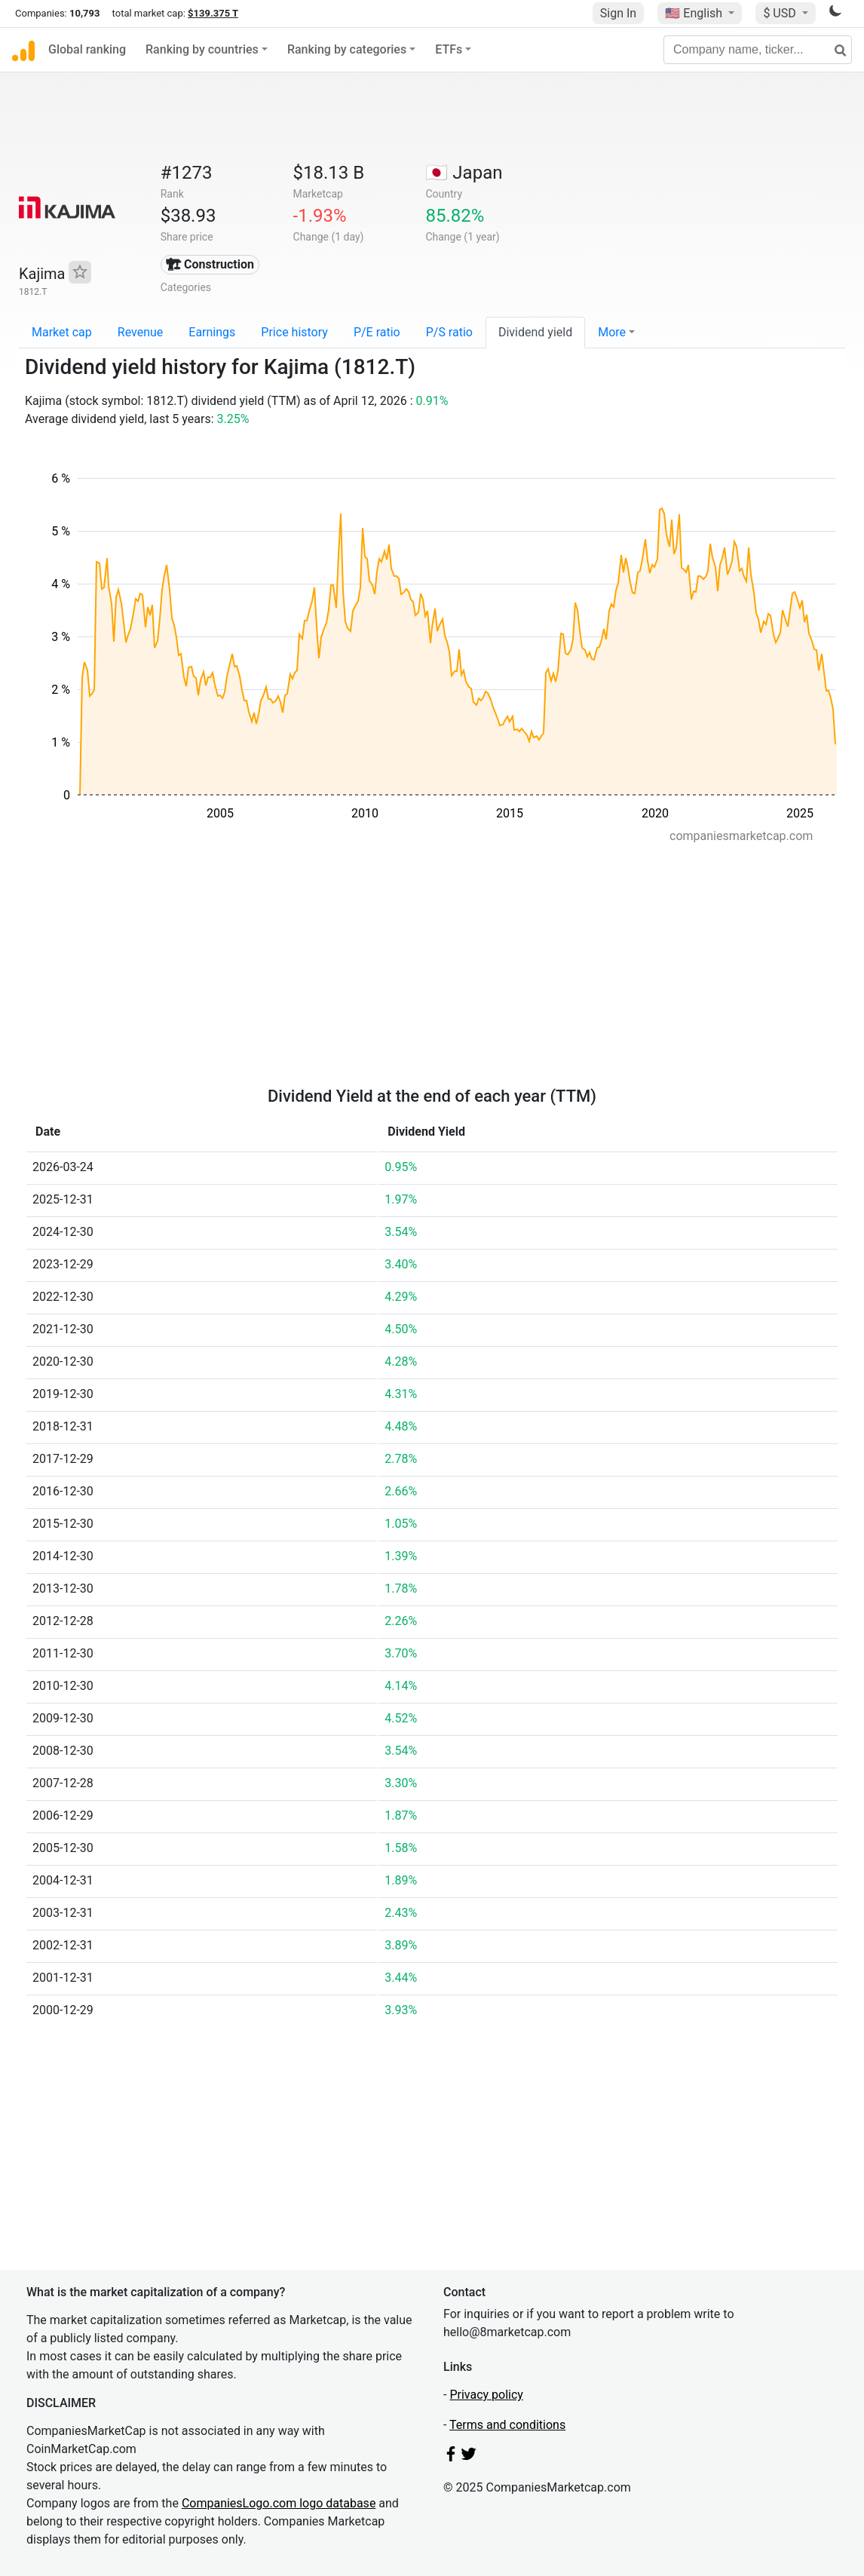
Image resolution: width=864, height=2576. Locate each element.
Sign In (618, 13)
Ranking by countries (202, 49)
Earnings (211, 332)
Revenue (141, 332)
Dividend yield (535, 332)
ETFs (448, 49)
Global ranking (87, 49)
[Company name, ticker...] (757, 49)
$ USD (780, 13)
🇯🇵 (463, 172)
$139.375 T (213, 13)
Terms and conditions (507, 2425)
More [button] (612, 332)
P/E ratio (377, 332)
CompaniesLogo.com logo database (278, 2503)
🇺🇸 (695, 13)
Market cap (62, 332)
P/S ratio (449, 332)
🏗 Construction (210, 264)
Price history (294, 332)
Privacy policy (486, 2394)
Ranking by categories (346, 49)
